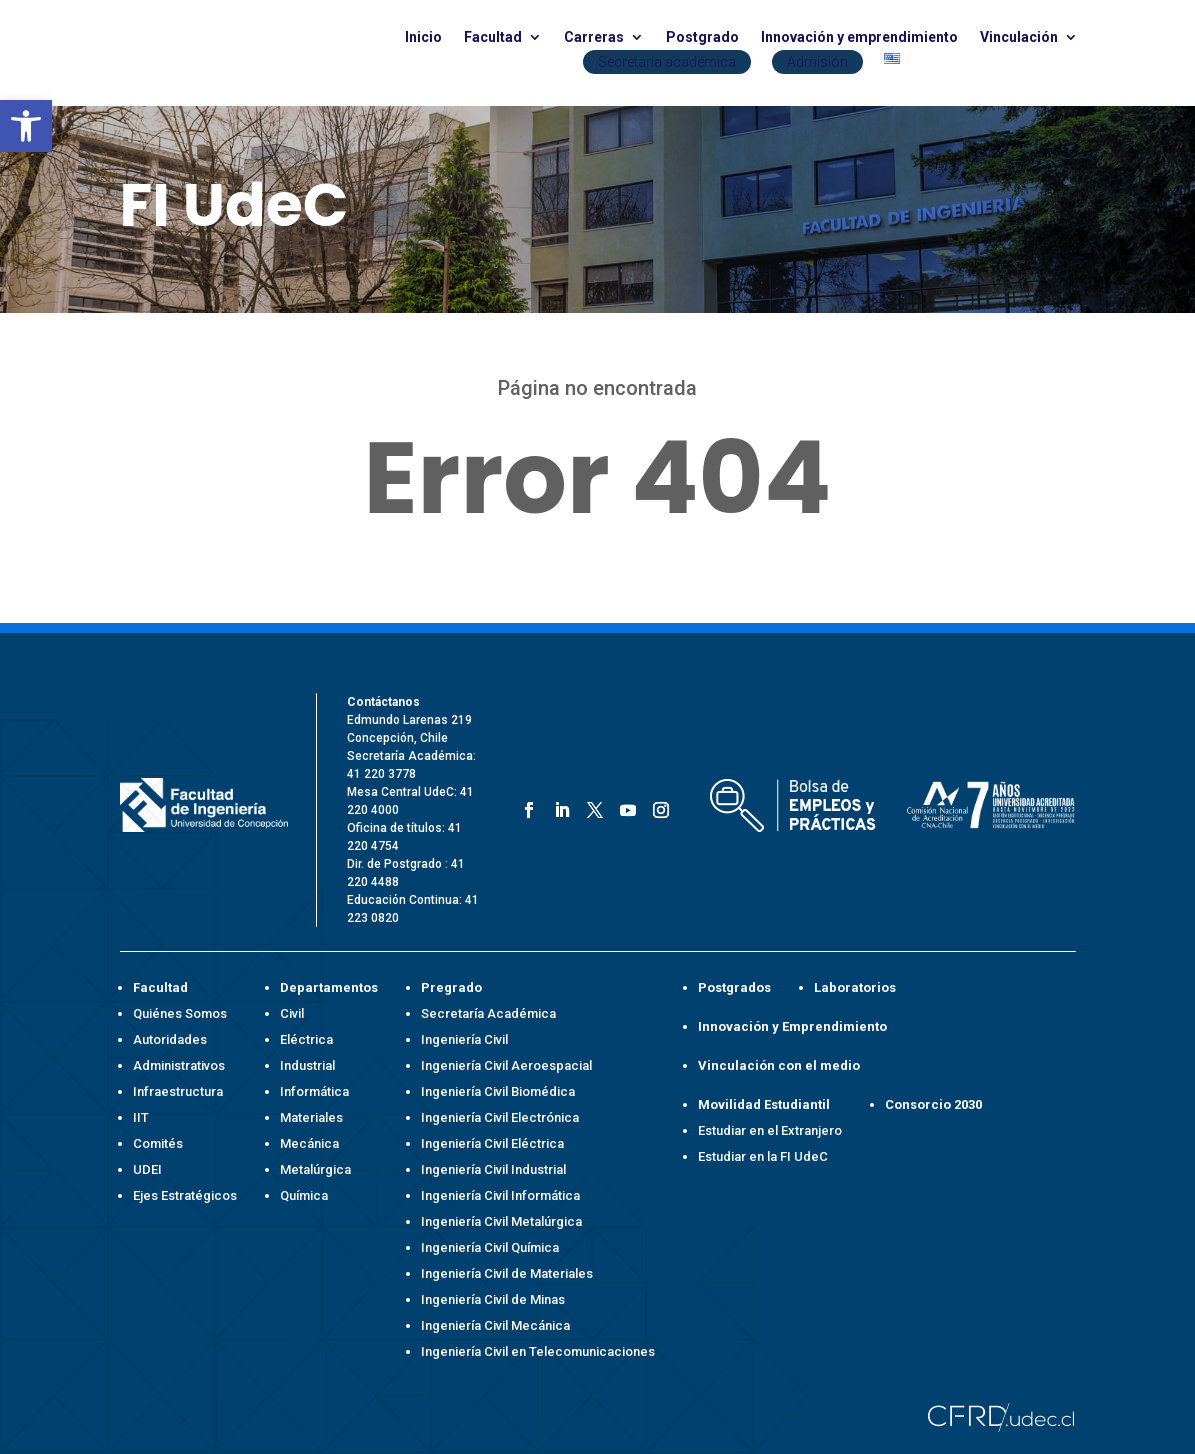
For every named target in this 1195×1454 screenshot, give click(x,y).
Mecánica (309, 1143)
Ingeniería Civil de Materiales (507, 1273)
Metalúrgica (315, 1169)
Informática (314, 1091)
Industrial (307, 1065)
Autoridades (170, 1039)
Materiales (311, 1117)
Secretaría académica (667, 62)
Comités (158, 1143)
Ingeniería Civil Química (490, 1247)
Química (304, 1195)
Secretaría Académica (488, 1013)
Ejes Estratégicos (185, 1195)
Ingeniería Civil (464, 1039)
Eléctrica (306, 1039)
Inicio (423, 37)
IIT (141, 1117)
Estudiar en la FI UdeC (763, 1156)
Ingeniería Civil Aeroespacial (506, 1065)
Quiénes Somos (180, 1013)
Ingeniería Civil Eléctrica (492, 1143)
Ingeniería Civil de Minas (493, 1299)
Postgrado (702, 37)
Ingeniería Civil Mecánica (495, 1325)
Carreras (594, 37)
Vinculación (1019, 37)
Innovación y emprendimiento (859, 37)
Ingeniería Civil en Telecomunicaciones (538, 1351)
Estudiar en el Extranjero (770, 1130)
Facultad (493, 37)
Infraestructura (178, 1091)
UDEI (147, 1169)
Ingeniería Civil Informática (500, 1195)
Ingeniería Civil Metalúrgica (501, 1221)
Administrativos (179, 1065)
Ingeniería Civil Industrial (493, 1169)
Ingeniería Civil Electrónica (500, 1117)
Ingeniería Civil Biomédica (498, 1091)
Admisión (817, 62)
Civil (292, 1013)
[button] (26, 126)
